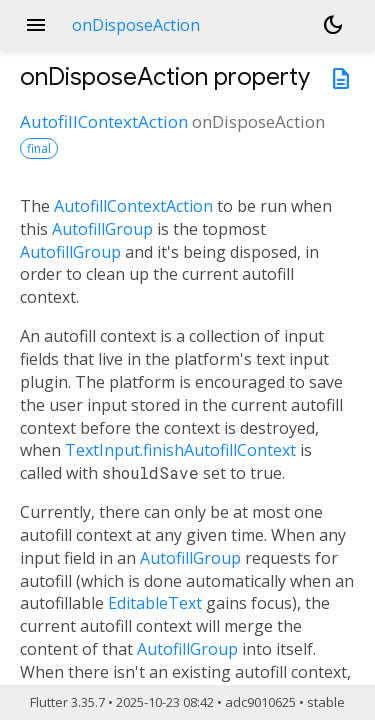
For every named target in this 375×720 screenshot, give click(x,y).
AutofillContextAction (104, 121)
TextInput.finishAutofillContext (180, 450)
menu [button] (36, 25)
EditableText (155, 603)
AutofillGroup (102, 229)
